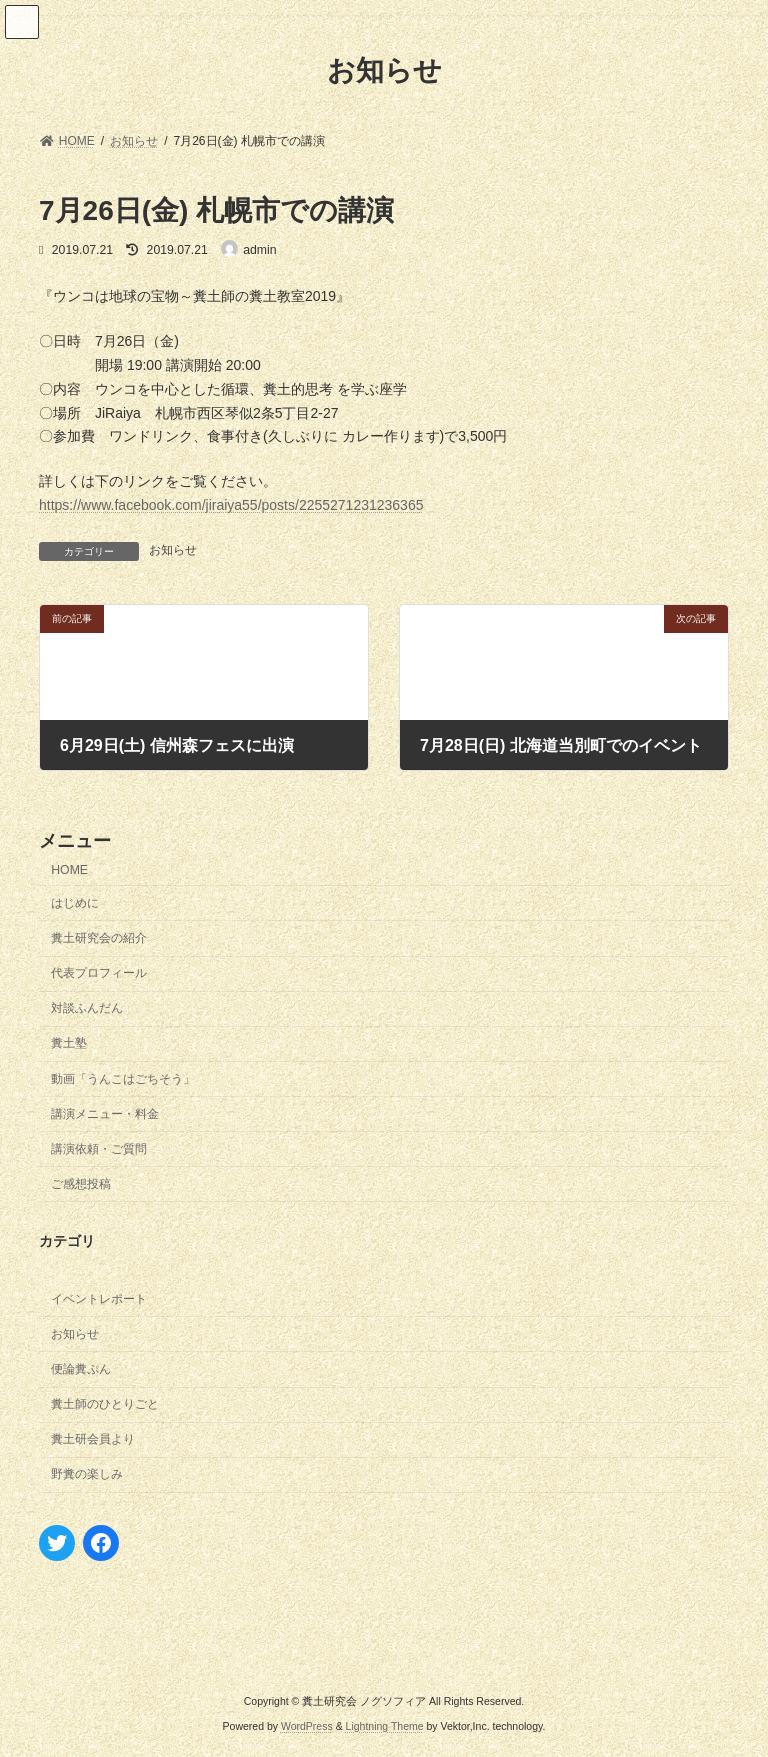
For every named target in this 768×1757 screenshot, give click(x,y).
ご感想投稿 (81, 1183)
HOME (69, 869)
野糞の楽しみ (87, 1474)
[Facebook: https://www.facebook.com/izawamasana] (101, 1542)
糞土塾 (69, 1043)
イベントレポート (99, 1298)
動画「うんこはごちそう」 (123, 1078)
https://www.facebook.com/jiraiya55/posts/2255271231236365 (231, 505)
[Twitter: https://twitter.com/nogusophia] (57, 1542)
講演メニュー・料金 (105, 1113)
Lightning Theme (385, 1726)
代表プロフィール (99, 973)
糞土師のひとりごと (105, 1404)
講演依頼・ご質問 (99, 1148)
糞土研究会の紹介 (99, 938)
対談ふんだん (87, 1008)
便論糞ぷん (81, 1369)
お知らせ (173, 550)
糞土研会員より (93, 1439)
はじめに (75, 902)
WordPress (307, 1726)
